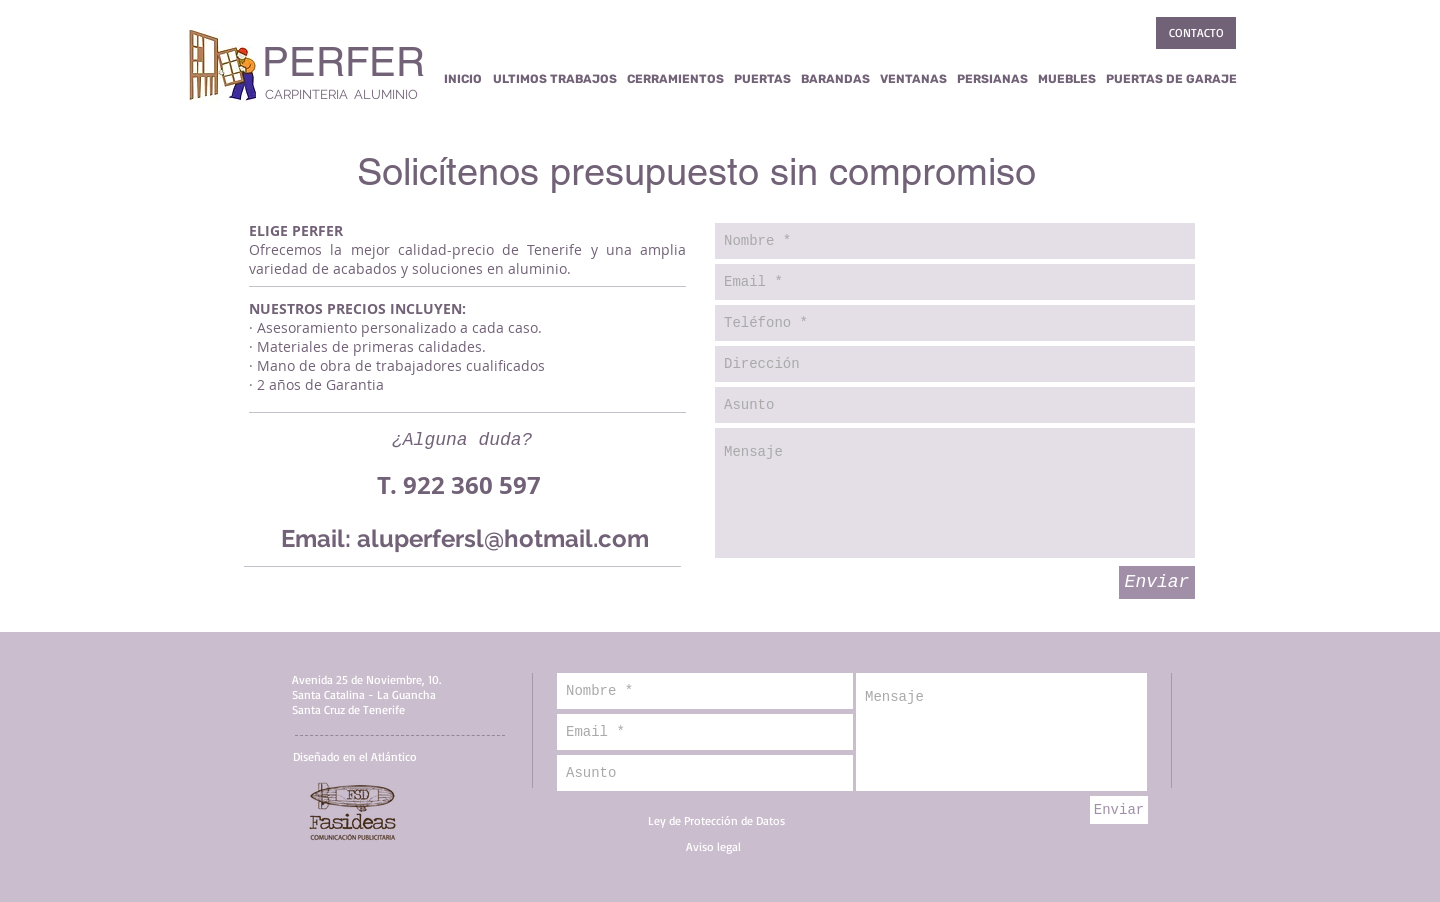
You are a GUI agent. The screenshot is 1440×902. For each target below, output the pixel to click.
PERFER (343, 62)
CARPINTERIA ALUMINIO (341, 94)
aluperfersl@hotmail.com (503, 538)
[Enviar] (1157, 582)
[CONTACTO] (1196, 33)
